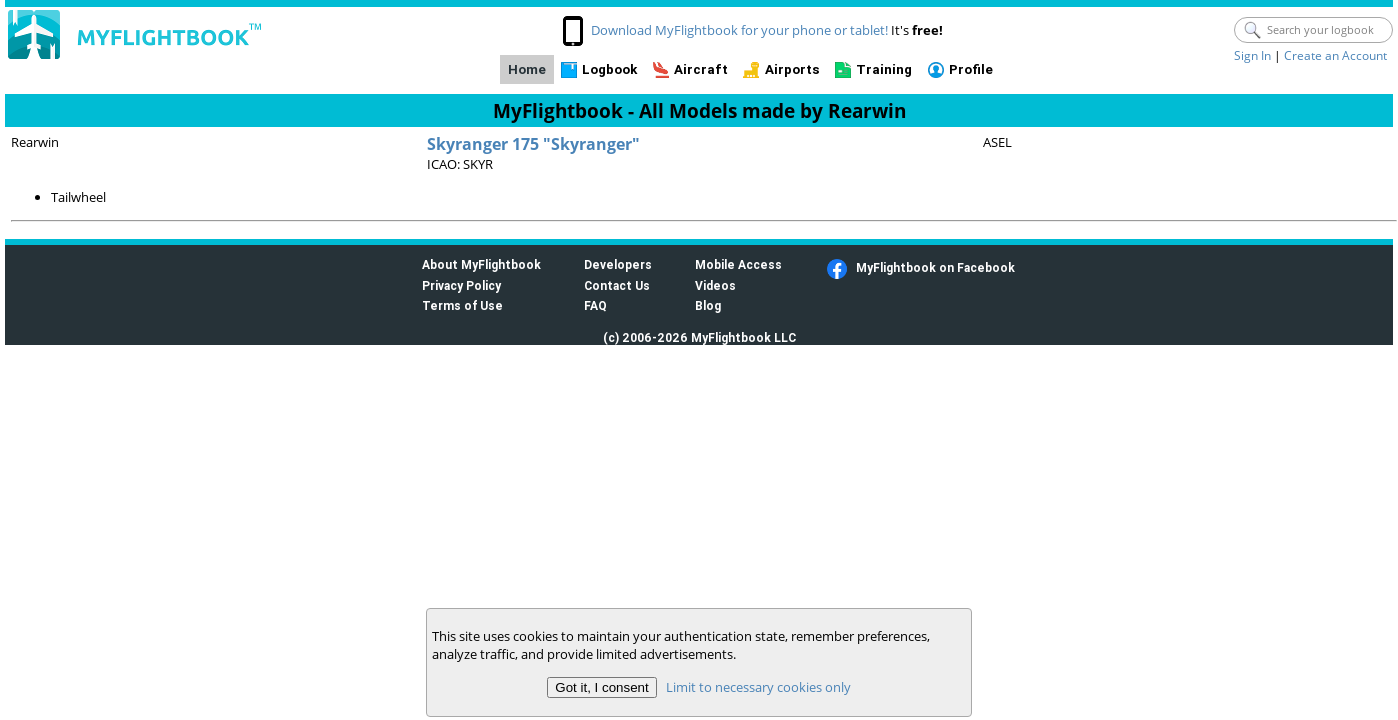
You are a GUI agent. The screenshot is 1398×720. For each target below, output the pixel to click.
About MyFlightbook (481, 264)
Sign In (1252, 55)
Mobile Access (738, 264)
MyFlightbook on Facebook (935, 267)
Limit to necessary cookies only (758, 687)
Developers (618, 264)
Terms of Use (462, 305)
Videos (715, 285)
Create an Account (1335, 55)
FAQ (595, 305)
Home (527, 69)
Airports (792, 69)
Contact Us (617, 285)
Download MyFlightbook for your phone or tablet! (739, 30)
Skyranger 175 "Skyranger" (533, 144)
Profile (971, 69)
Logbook (609, 69)
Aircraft (701, 69)
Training (884, 69)
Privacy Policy (461, 285)
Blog (708, 305)
